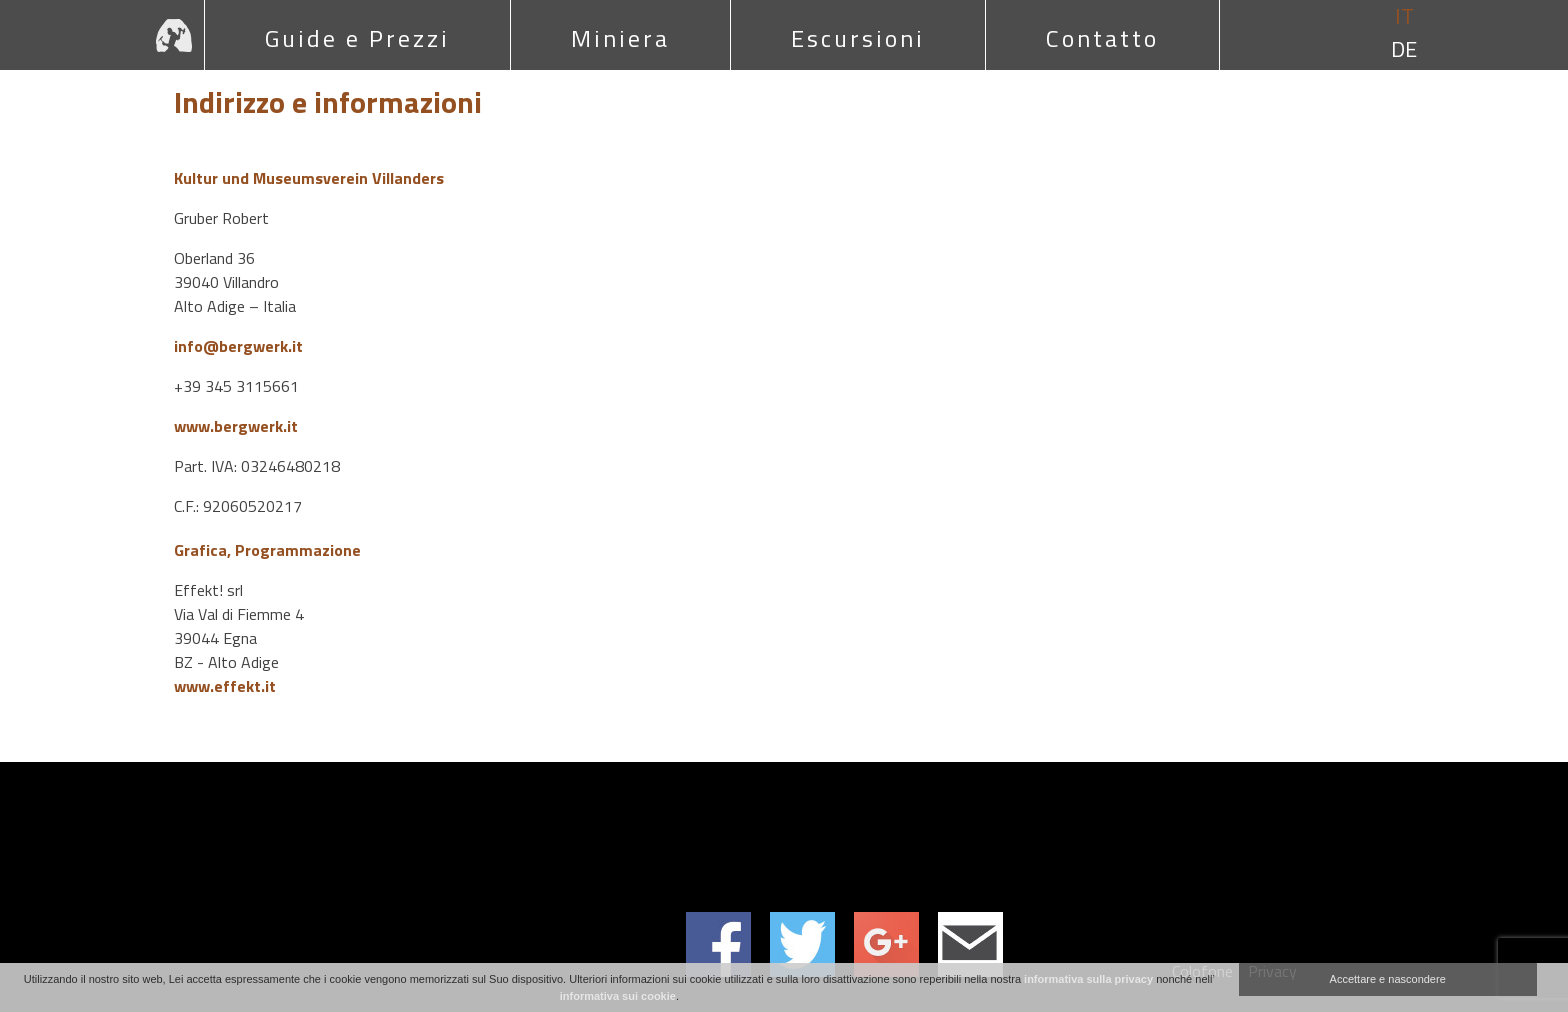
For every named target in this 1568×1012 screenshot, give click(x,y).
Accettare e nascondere (1388, 979)
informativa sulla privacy (1088, 979)
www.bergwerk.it (236, 426)
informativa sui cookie (618, 996)
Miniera (620, 38)
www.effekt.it (225, 686)
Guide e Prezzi (357, 38)
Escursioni (858, 38)
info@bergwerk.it (238, 346)
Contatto (1102, 38)
